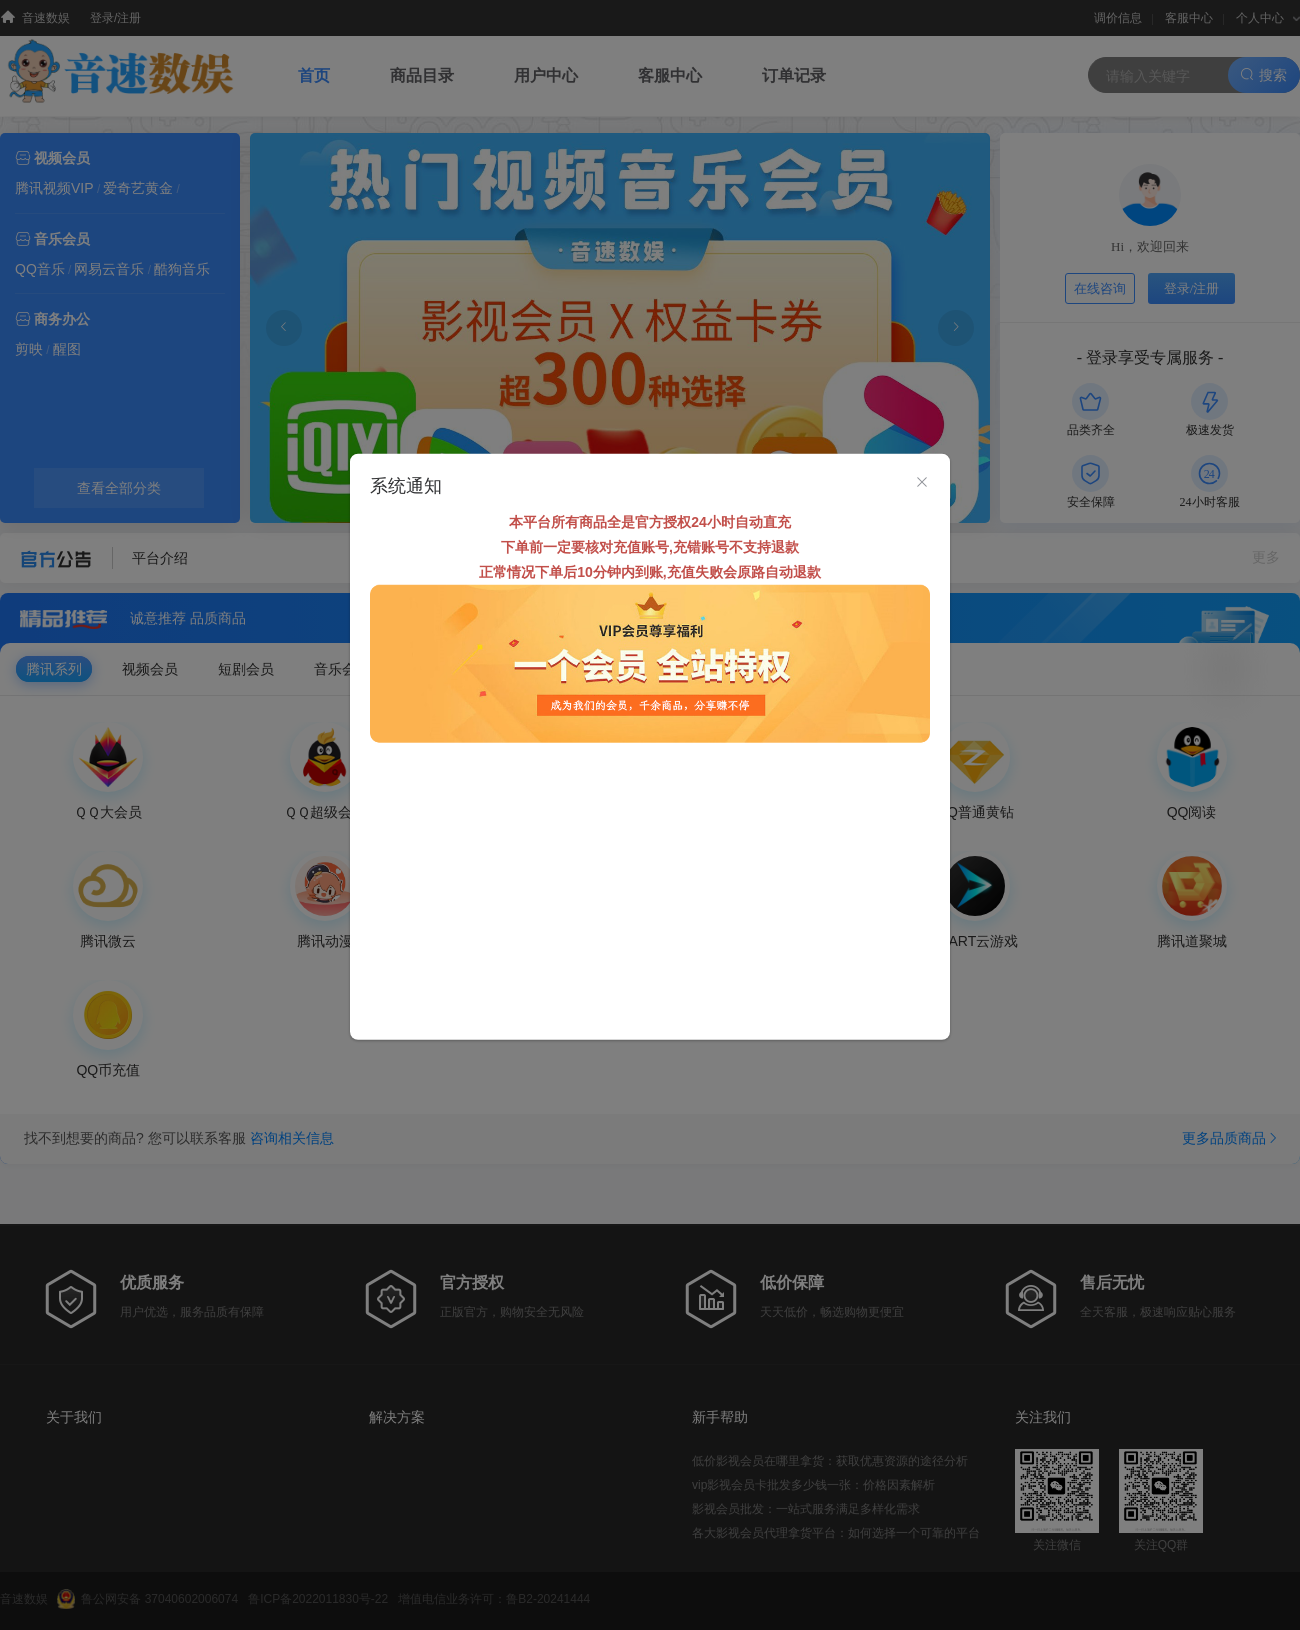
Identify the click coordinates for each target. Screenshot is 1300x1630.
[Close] (922, 482)
